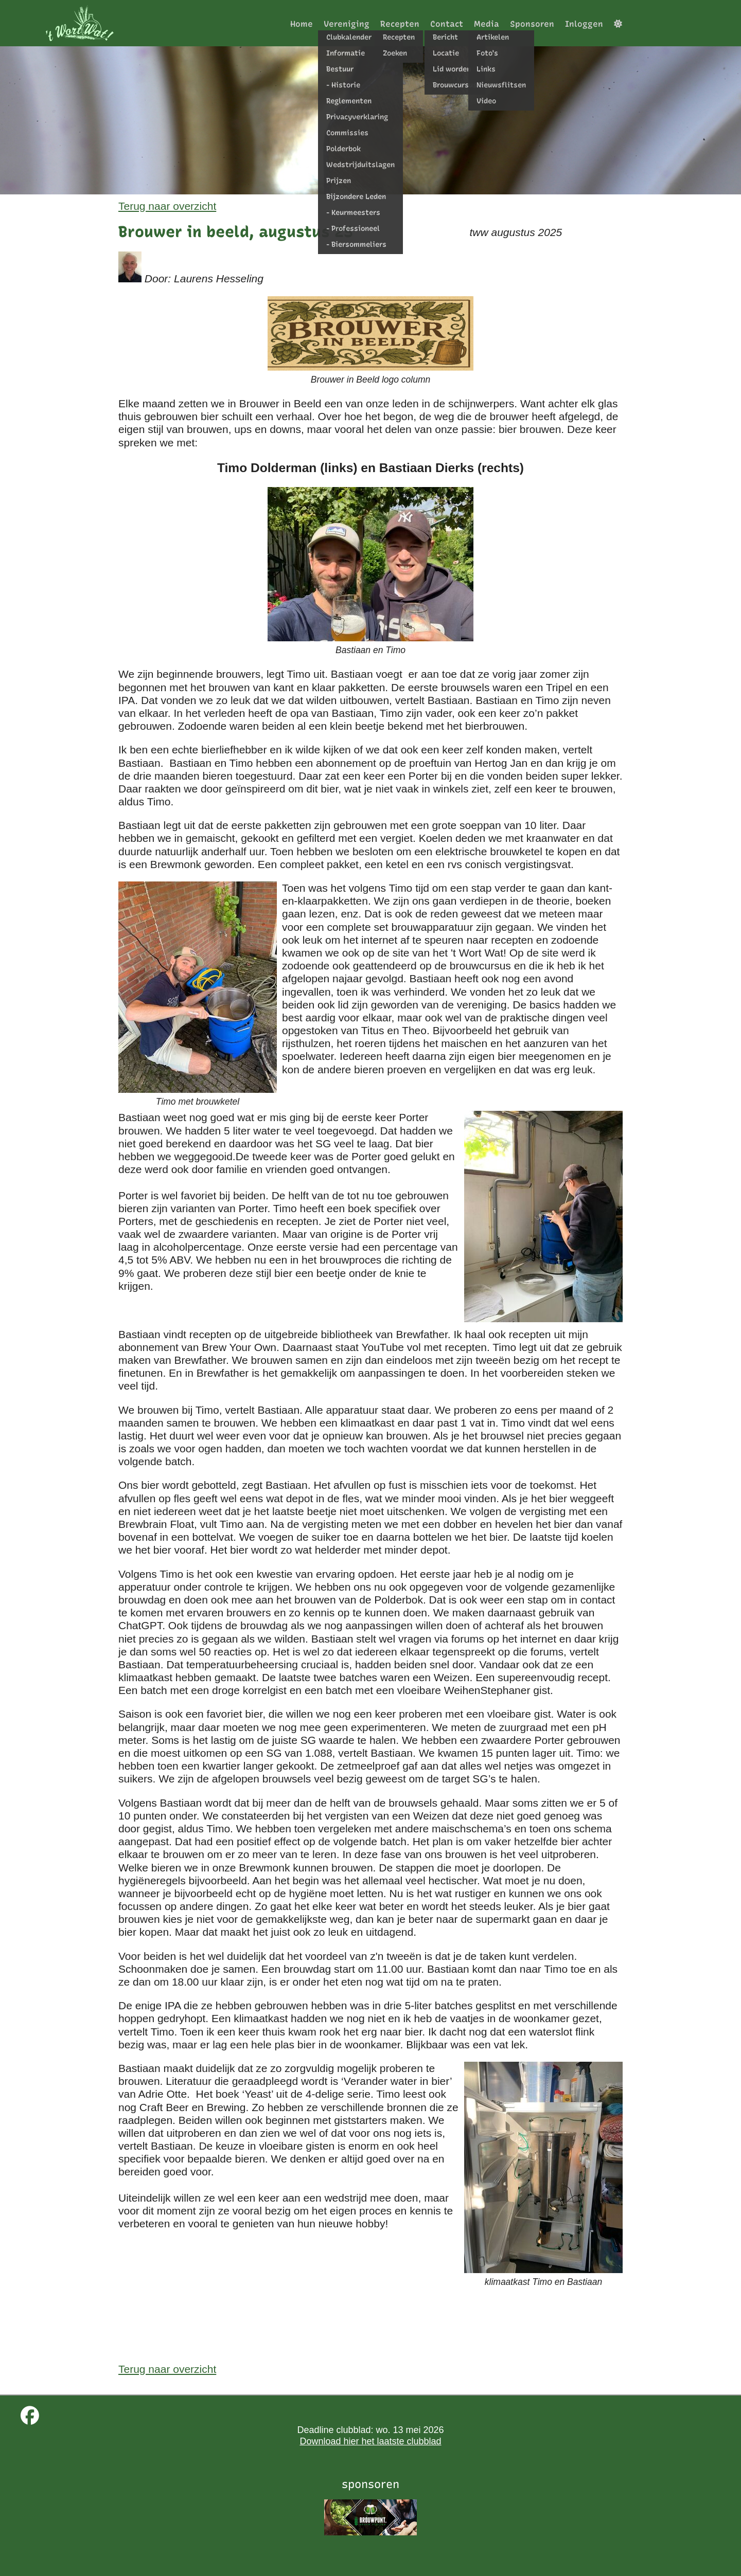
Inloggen (584, 24)
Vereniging (346, 24)
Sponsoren (532, 24)
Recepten (399, 24)
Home (301, 24)
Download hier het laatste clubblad (370, 2441)
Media (486, 24)
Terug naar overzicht (167, 206)
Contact (446, 24)
